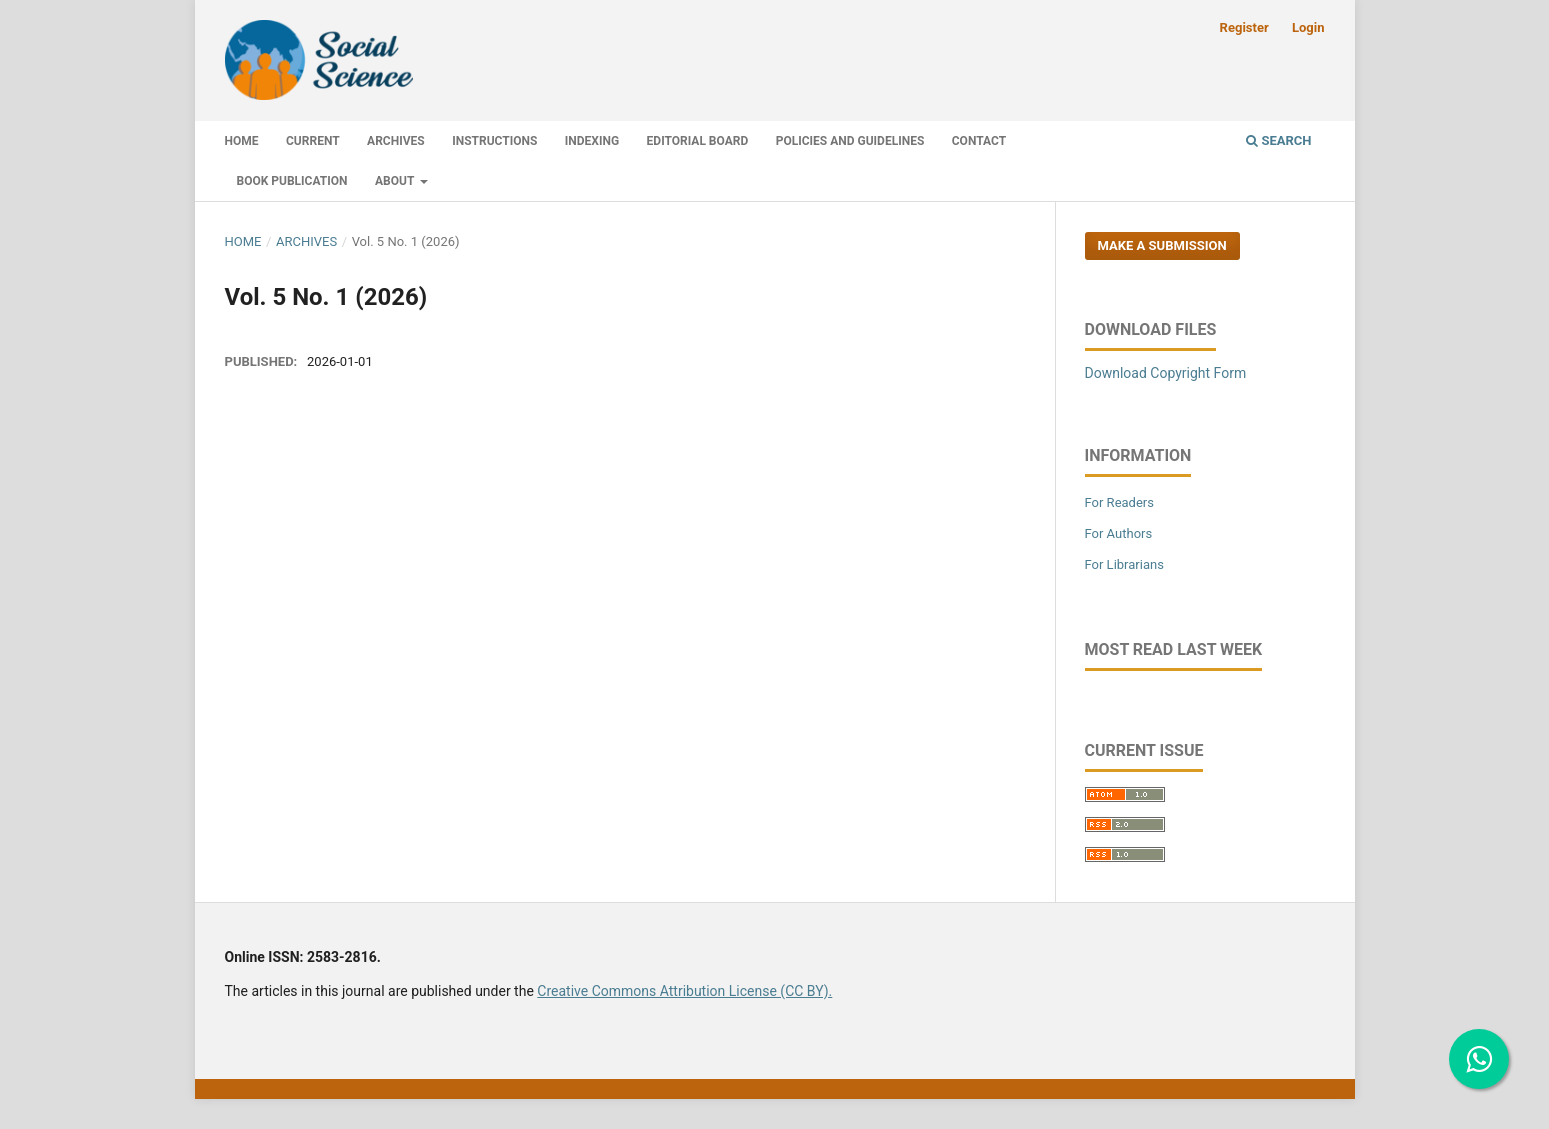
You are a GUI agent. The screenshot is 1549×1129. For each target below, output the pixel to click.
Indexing (592, 141)
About (396, 181)
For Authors (1119, 533)
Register (1244, 27)
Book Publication (292, 181)
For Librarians (1124, 564)
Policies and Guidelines (850, 141)
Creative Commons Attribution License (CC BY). (684, 991)
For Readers (1120, 502)
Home (242, 141)
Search (1278, 140)
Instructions (494, 141)
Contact (979, 141)
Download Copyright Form (1166, 373)
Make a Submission (1162, 245)
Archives (396, 141)
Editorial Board (698, 141)
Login (1308, 27)
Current (313, 141)
